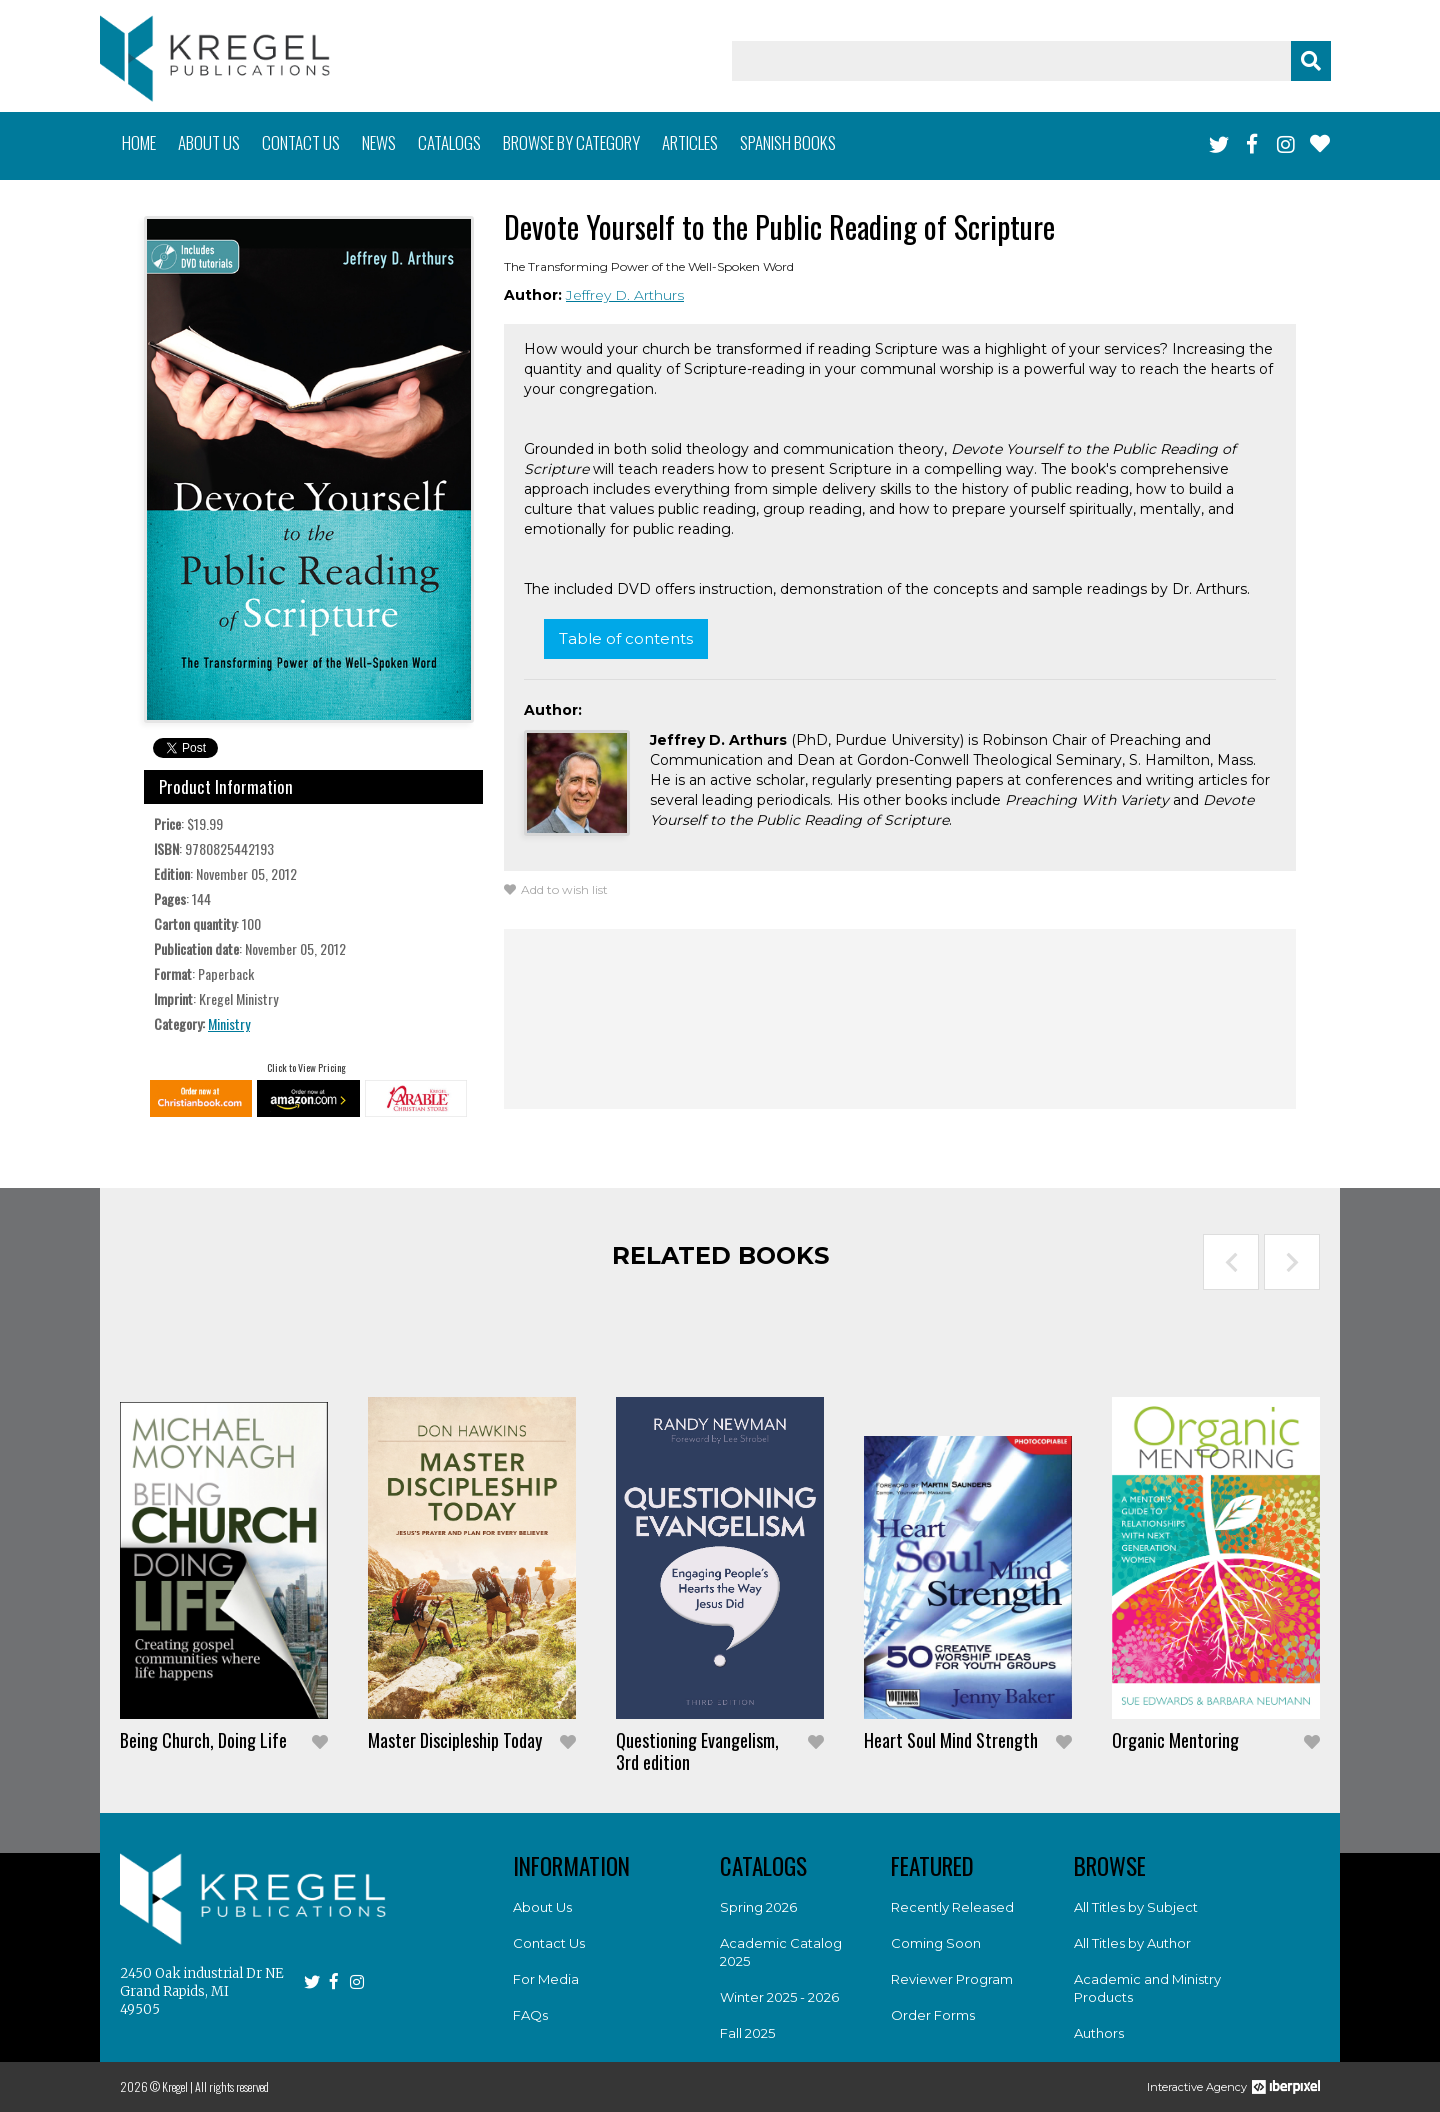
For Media (546, 1979)
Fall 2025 (747, 2033)
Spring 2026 (758, 1907)
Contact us (301, 142)
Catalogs (449, 142)
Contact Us (549, 1943)
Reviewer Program (952, 1979)
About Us (542, 1907)
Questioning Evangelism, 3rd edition (697, 1751)
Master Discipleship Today (455, 1740)
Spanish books (788, 142)
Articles (690, 142)
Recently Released (952, 1907)
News (379, 142)
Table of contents (626, 638)
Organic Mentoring (1175, 1740)
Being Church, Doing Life (203, 1740)
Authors (1099, 2033)
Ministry (229, 1023)
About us (209, 142)
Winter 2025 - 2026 (779, 1997)
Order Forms (933, 2015)
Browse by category (571, 142)
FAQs (530, 2015)
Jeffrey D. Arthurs (625, 295)
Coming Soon (936, 1943)
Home (139, 142)
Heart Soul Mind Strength (951, 1740)
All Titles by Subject (1136, 1907)
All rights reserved (232, 2086)
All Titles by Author (1132, 1943)
